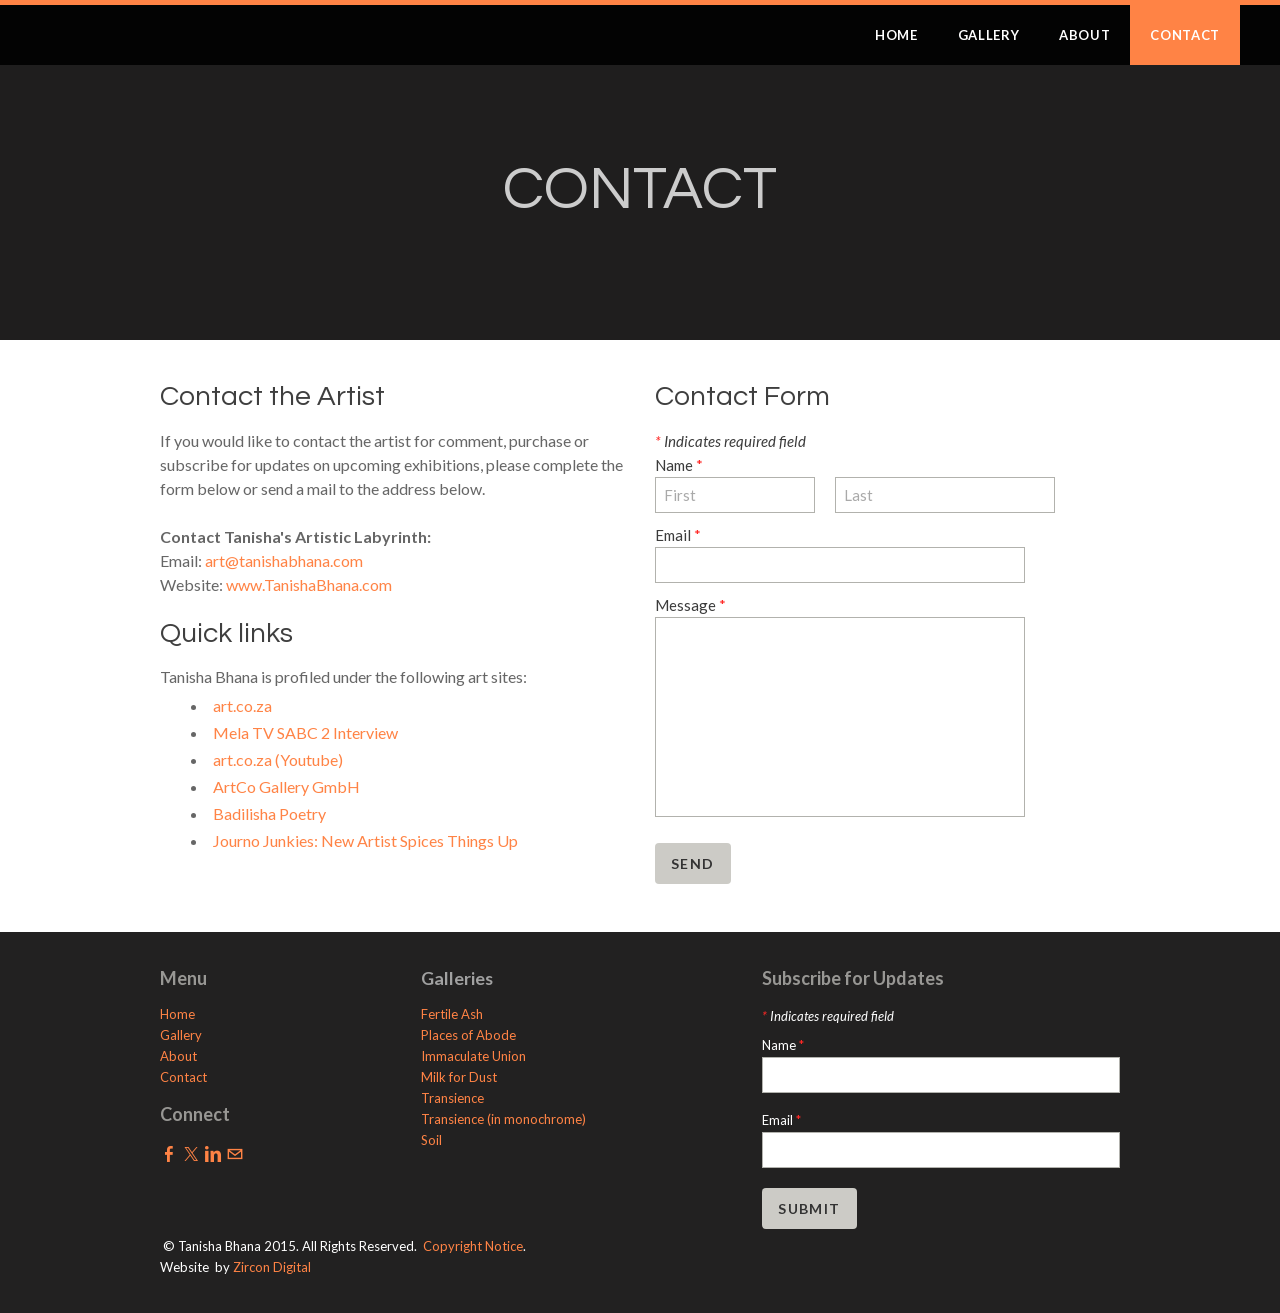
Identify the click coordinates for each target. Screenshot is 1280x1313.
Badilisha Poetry (269, 813)
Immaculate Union (475, 1056)
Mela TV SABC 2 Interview (305, 732)
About (178, 1056)
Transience (452, 1098)
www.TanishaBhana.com (309, 584)
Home (177, 1014)
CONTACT (1185, 35)
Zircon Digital (272, 1267)
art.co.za (242, 705)
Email (678, 535)
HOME (896, 35)
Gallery (181, 1035)
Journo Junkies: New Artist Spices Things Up (365, 840)
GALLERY (989, 35)
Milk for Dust (459, 1077)
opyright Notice (477, 1246)
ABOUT (1084, 35)
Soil (431, 1140)
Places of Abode (468, 1035)
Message (690, 605)
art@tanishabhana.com (284, 560)
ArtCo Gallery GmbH (286, 786)
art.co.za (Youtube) (278, 759)
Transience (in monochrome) (503, 1119)
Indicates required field (730, 441)
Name (679, 465)
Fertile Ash (452, 1014)
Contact (183, 1077)
